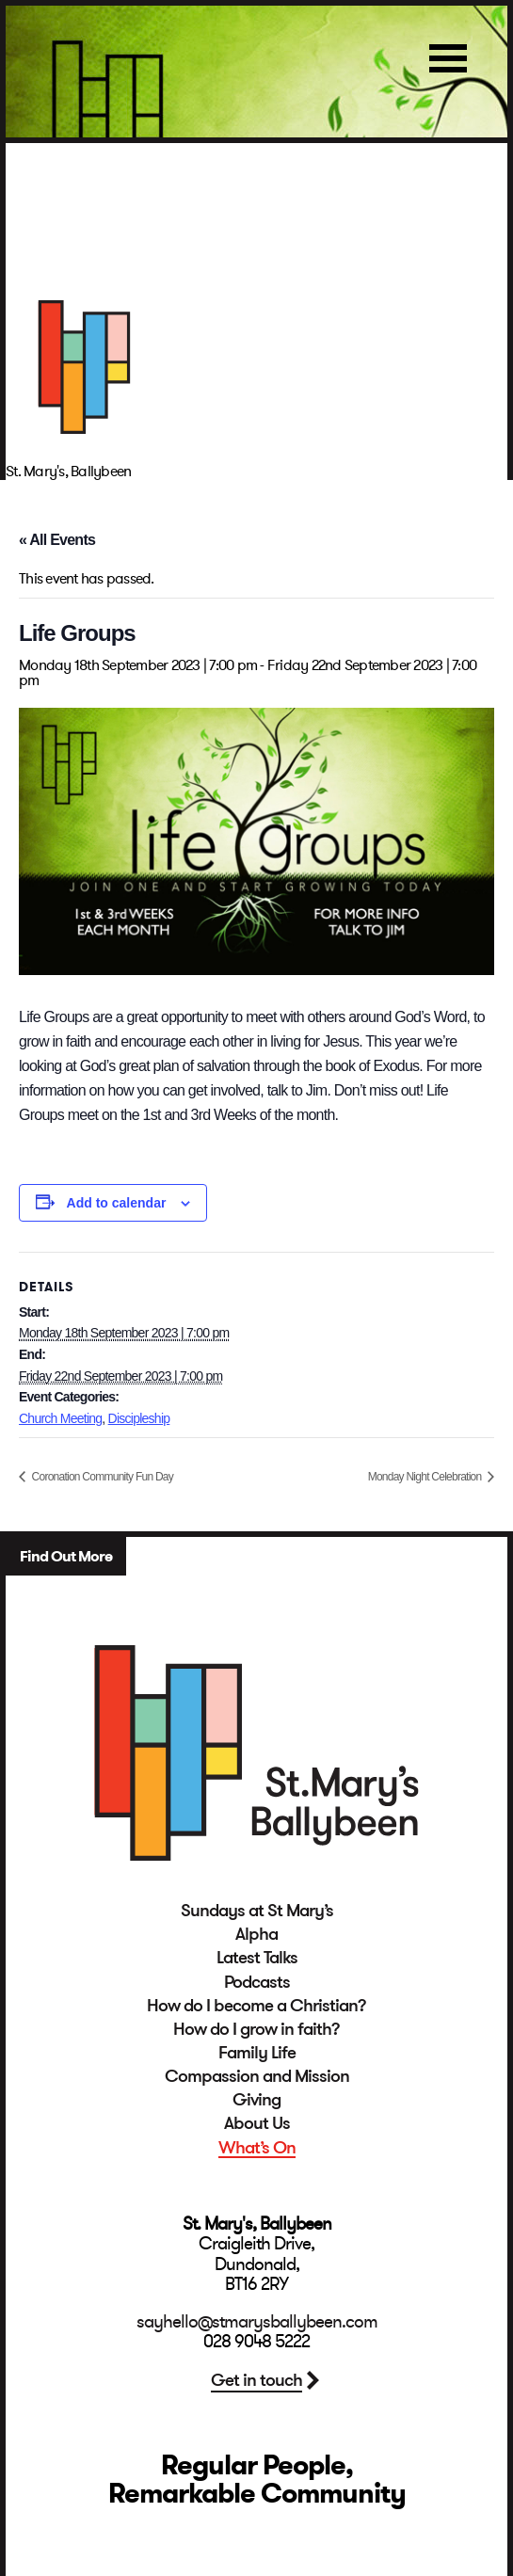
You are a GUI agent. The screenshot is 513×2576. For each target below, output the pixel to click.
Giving (256, 2099)
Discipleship (139, 1418)
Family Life (257, 2052)
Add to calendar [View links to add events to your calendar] (117, 1202)
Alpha (256, 1934)
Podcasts (257, 1982)
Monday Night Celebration (426, 1476)
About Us (257, 2123)
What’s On (257, 2147)
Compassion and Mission (257, 2076)
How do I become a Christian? (256, 2005)
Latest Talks (256, 1957)
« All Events (57, 540)
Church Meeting (60, 1418)
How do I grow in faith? (256, 2029)
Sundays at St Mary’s (257, 1910)
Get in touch (256, 2380)
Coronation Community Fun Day (101, 1476)
